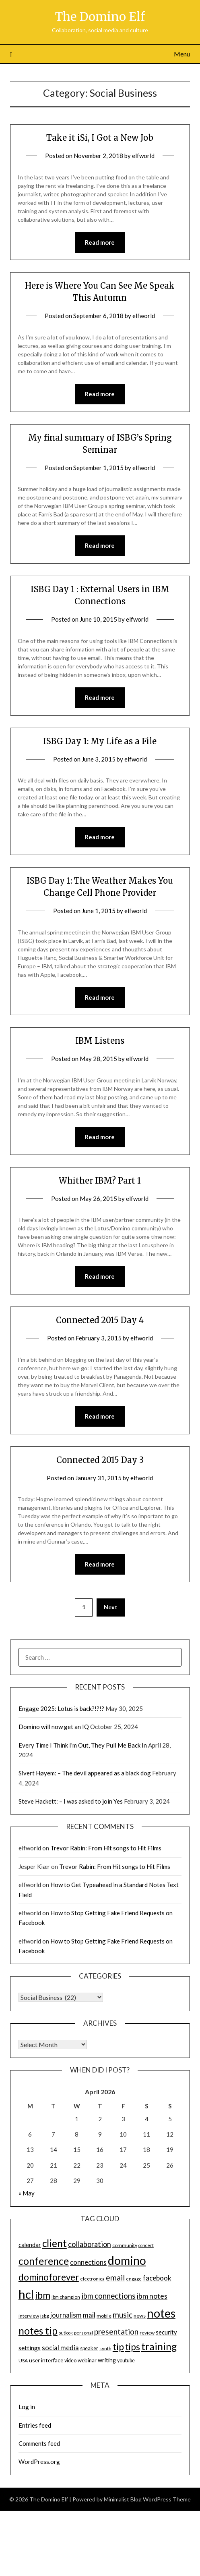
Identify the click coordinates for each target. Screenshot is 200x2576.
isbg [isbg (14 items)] (44, 2316)
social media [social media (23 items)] (60, 2348)
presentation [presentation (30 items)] (116, 2331)
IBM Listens (99, 1041)
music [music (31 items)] (122, 2314)
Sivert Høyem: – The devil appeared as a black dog (85, 1773)
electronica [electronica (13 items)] (92, 2278)
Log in (27, 2406)
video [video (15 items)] (70, 2361)
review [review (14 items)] (147, 2333)
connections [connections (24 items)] (88, 2262)
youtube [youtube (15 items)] (126, 2361)
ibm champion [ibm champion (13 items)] (66, 2296)
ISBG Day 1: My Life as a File (100, 741)
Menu (182, 54)
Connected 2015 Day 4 (100, 1320)
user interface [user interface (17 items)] (46, 2360)
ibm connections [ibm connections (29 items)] (108, 2295)
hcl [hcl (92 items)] (26, 2294)
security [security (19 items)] (166, 2332)
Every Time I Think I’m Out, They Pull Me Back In (83, 1745)
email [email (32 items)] (115, 2277)
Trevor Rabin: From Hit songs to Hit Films (105, 1848)
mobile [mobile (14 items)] (104, 2316)
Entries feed (35, 2425)
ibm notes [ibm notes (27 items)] (152, 2295)
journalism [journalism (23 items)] (66, 2315)
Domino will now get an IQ (54, 1726)
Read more (100, 242)
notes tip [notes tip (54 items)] (38, 2331)
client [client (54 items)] (54, 2243)
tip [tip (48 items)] (118, 2346)
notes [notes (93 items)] (161, 2313)
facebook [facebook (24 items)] (157, 2278)
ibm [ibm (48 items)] (42, 2295)
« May (27, 2193)
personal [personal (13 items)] (83, 2332)
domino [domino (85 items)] (127, 2260)
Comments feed (39, 2443)
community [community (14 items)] (124, 2245)
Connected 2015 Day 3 (100, 1460)
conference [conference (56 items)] (44, 2261)
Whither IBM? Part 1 (100, 1181)
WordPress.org (39, 2461)
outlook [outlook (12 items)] (66, 2332)
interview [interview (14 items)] (29, 2316)
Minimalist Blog (123, 2499)
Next (111, 1607)
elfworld (143, 155)
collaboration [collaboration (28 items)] (89, 2244)
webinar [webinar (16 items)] (87, 2360)
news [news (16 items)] (140, 2315)
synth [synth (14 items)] (105, 2348)
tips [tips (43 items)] (132, 2346)
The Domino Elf (100, 16)
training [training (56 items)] (159, 2346)
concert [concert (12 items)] (146, 2245)
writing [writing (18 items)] (107, 2360)
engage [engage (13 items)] (134, 2278)
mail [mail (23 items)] (89, 2315)
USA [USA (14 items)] (23, 2361)
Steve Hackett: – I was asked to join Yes (71, 1801)
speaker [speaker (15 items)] (89, 2348)
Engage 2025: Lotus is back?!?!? (61, 1708)
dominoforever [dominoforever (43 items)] (49, 2277)
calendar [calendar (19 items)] (30, 2244)
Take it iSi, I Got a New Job (99, 138)
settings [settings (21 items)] (30, 2347)
